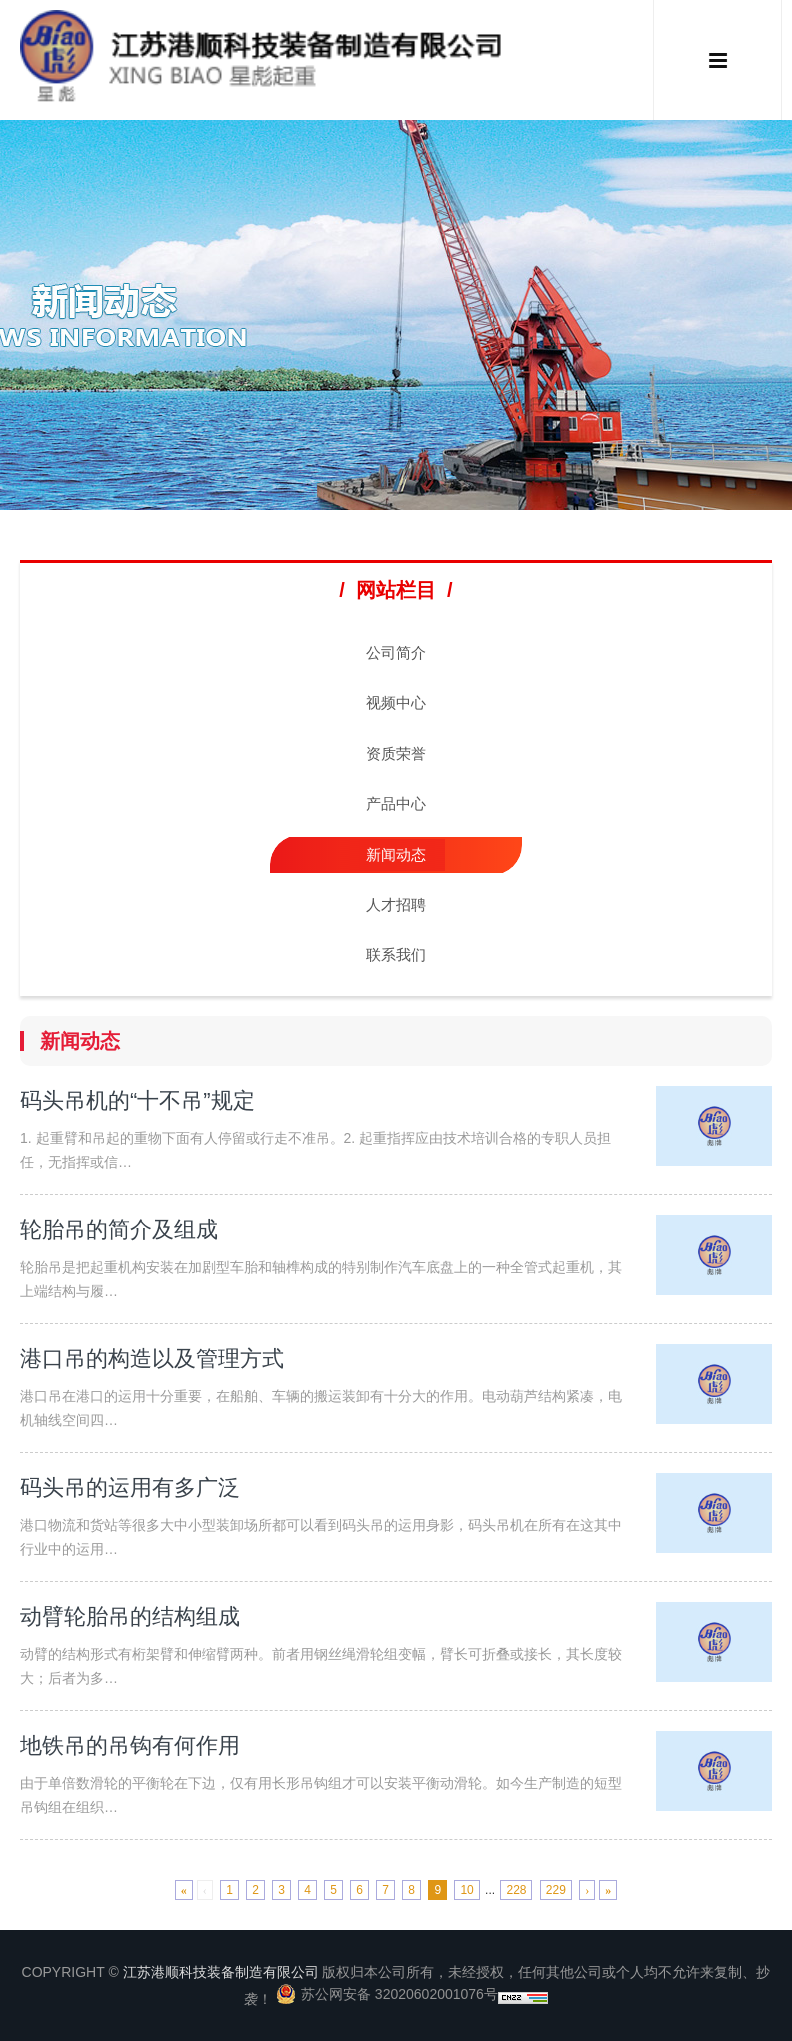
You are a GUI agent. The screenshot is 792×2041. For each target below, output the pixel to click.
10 (466, 1890)
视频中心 (396, 702)
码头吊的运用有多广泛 (130, 1487)
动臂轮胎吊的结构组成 (130, 1616)
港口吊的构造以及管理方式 (152, 1358)
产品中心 (396, 803)
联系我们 (396, 954)
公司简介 (396, 652)
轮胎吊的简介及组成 (119, 1229)
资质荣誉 (396, 753)
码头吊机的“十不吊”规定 (137, 1100)
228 (516, 1890)
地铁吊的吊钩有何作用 (130, 1745)
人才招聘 (396, 904)
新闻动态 (396, 854)
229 (556, 1890)
